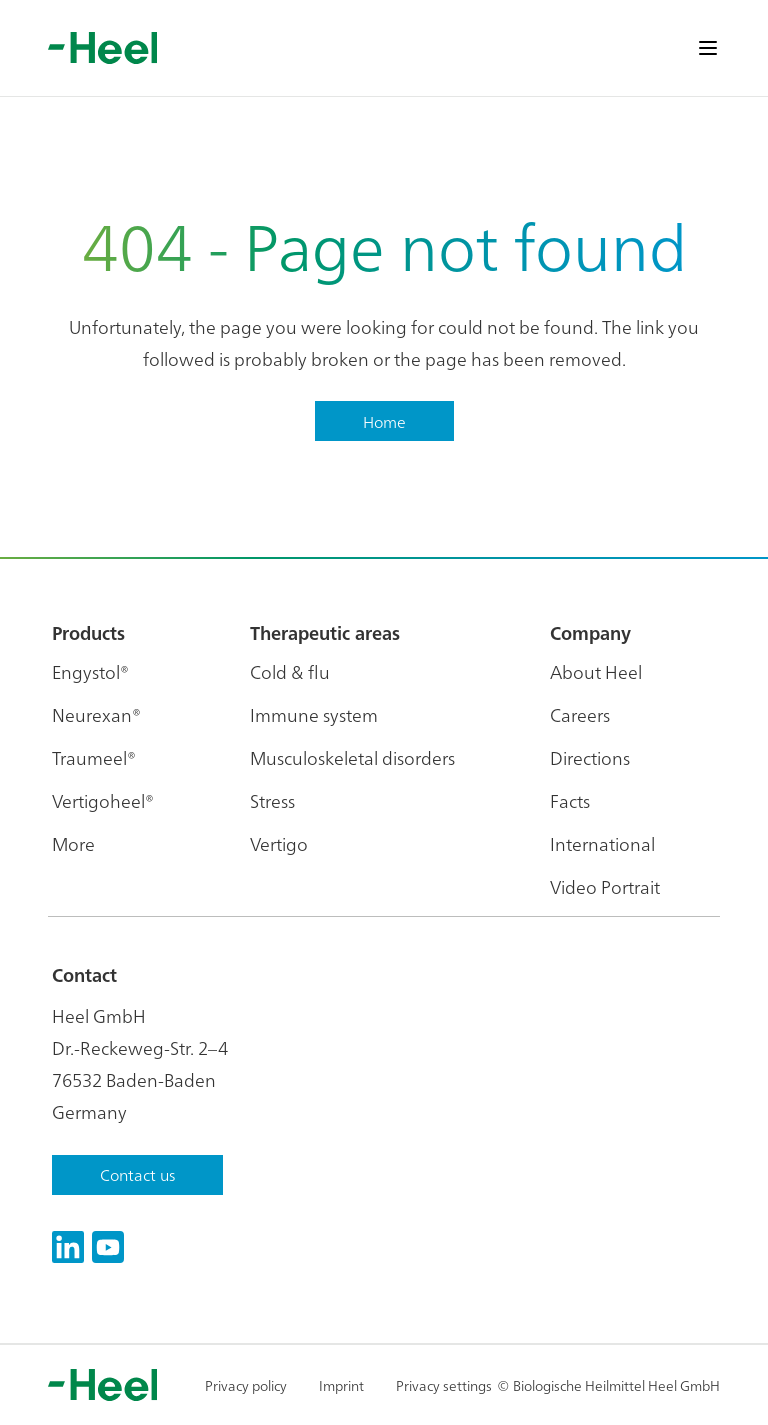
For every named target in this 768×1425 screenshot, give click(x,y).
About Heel (596, 671)
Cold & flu (290, 671)
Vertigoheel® (103, 800)
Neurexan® (96, 714)
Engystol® (90, 671)
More (73, 843)
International (602, 843)
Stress (272, 800)
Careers (580, 714)
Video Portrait (605, 886)
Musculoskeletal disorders (352, 757)
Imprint (341, 1385)
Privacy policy (246, 1385)
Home (384, 421)
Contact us (137, 1174)
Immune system (314, 714)
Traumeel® (94, 757)
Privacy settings (444, 1385)
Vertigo (279, 843)
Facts (570, 800)
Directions (590, 757)
